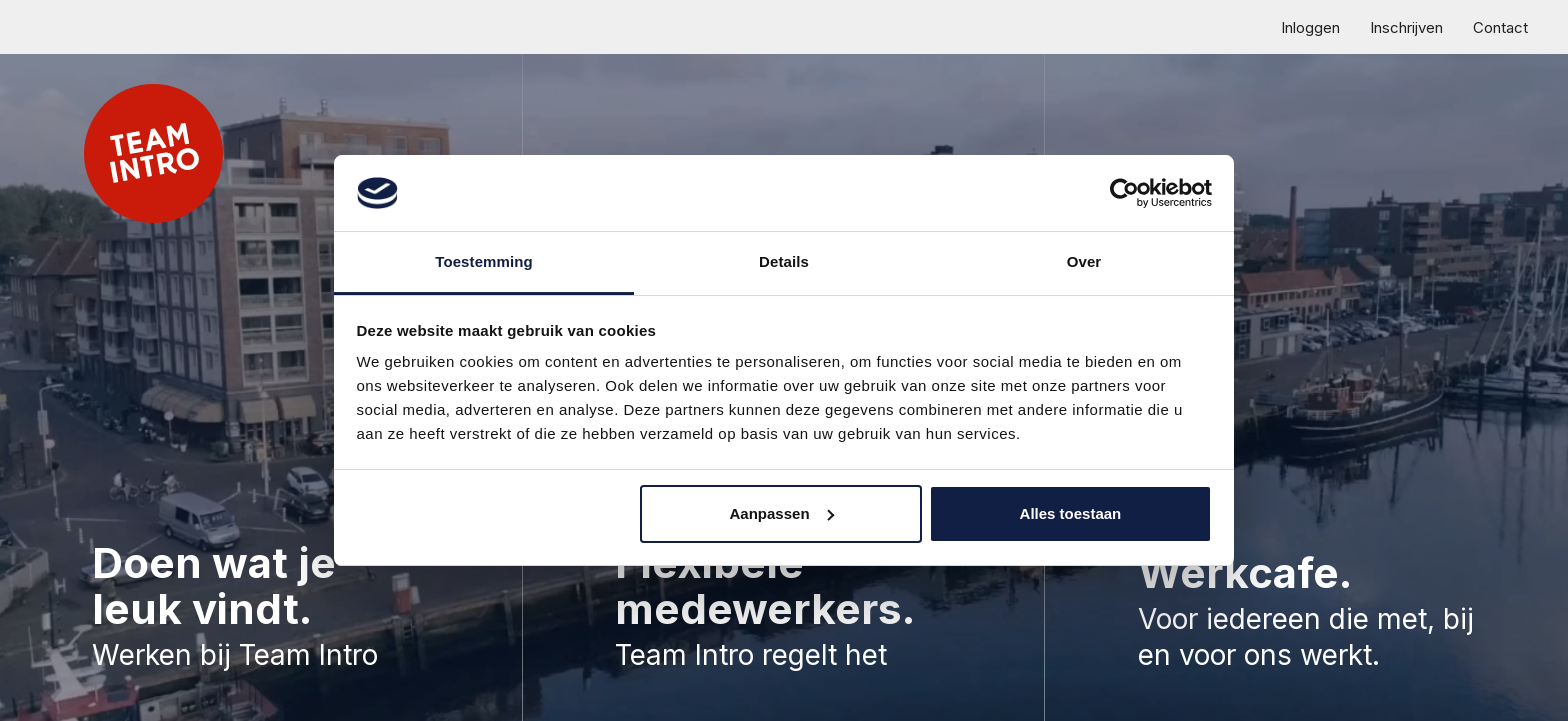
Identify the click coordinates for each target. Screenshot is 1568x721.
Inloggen (1310, 27)
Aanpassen (782, 513)
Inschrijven (1406, 27)
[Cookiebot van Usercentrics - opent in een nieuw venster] (1124, 193)
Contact (1500, 27)
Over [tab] (1084, 261)
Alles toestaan (1071, 513)
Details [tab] (784, 261)
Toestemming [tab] (484, 261)
